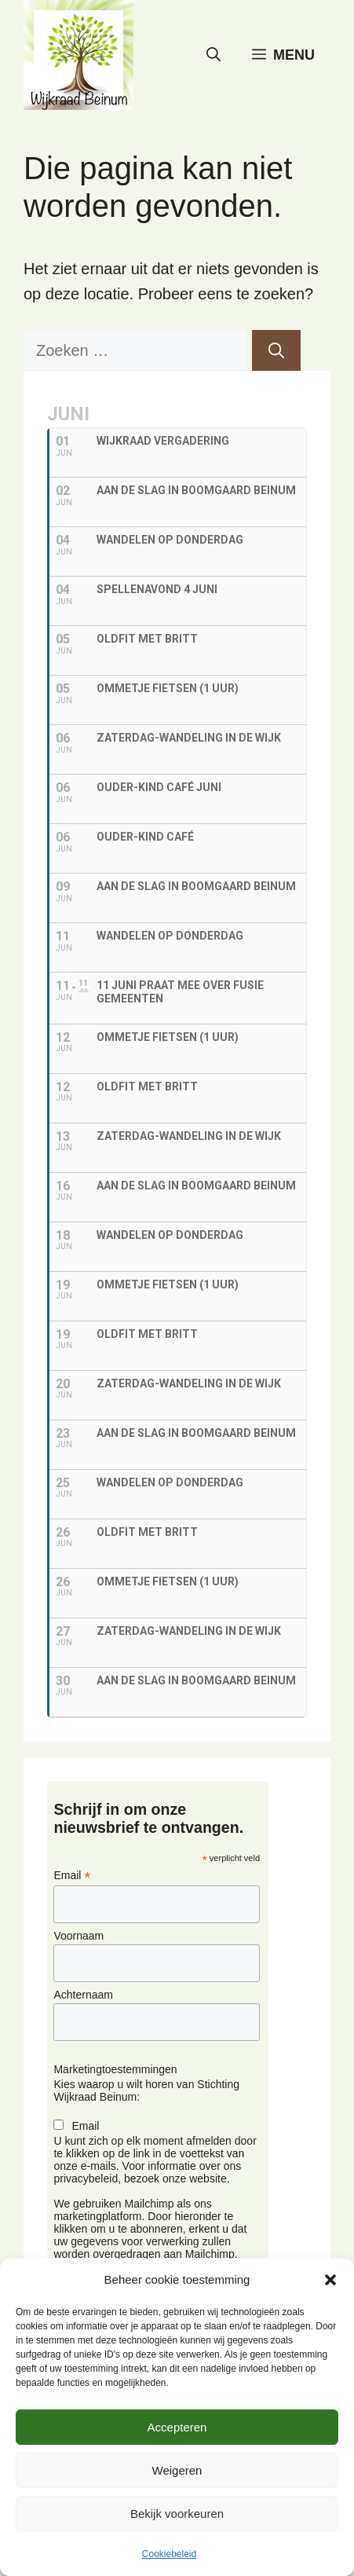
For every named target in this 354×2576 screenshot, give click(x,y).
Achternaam (82, 1994)
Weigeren (177, 2470)
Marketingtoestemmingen (115, 2069)
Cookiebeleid (169, 2554)
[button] (330, 2280)
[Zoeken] (276, 350)
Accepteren (177, 2427)
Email (71, 1875)
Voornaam (78, 1935)
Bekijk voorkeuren (177, 2513)
